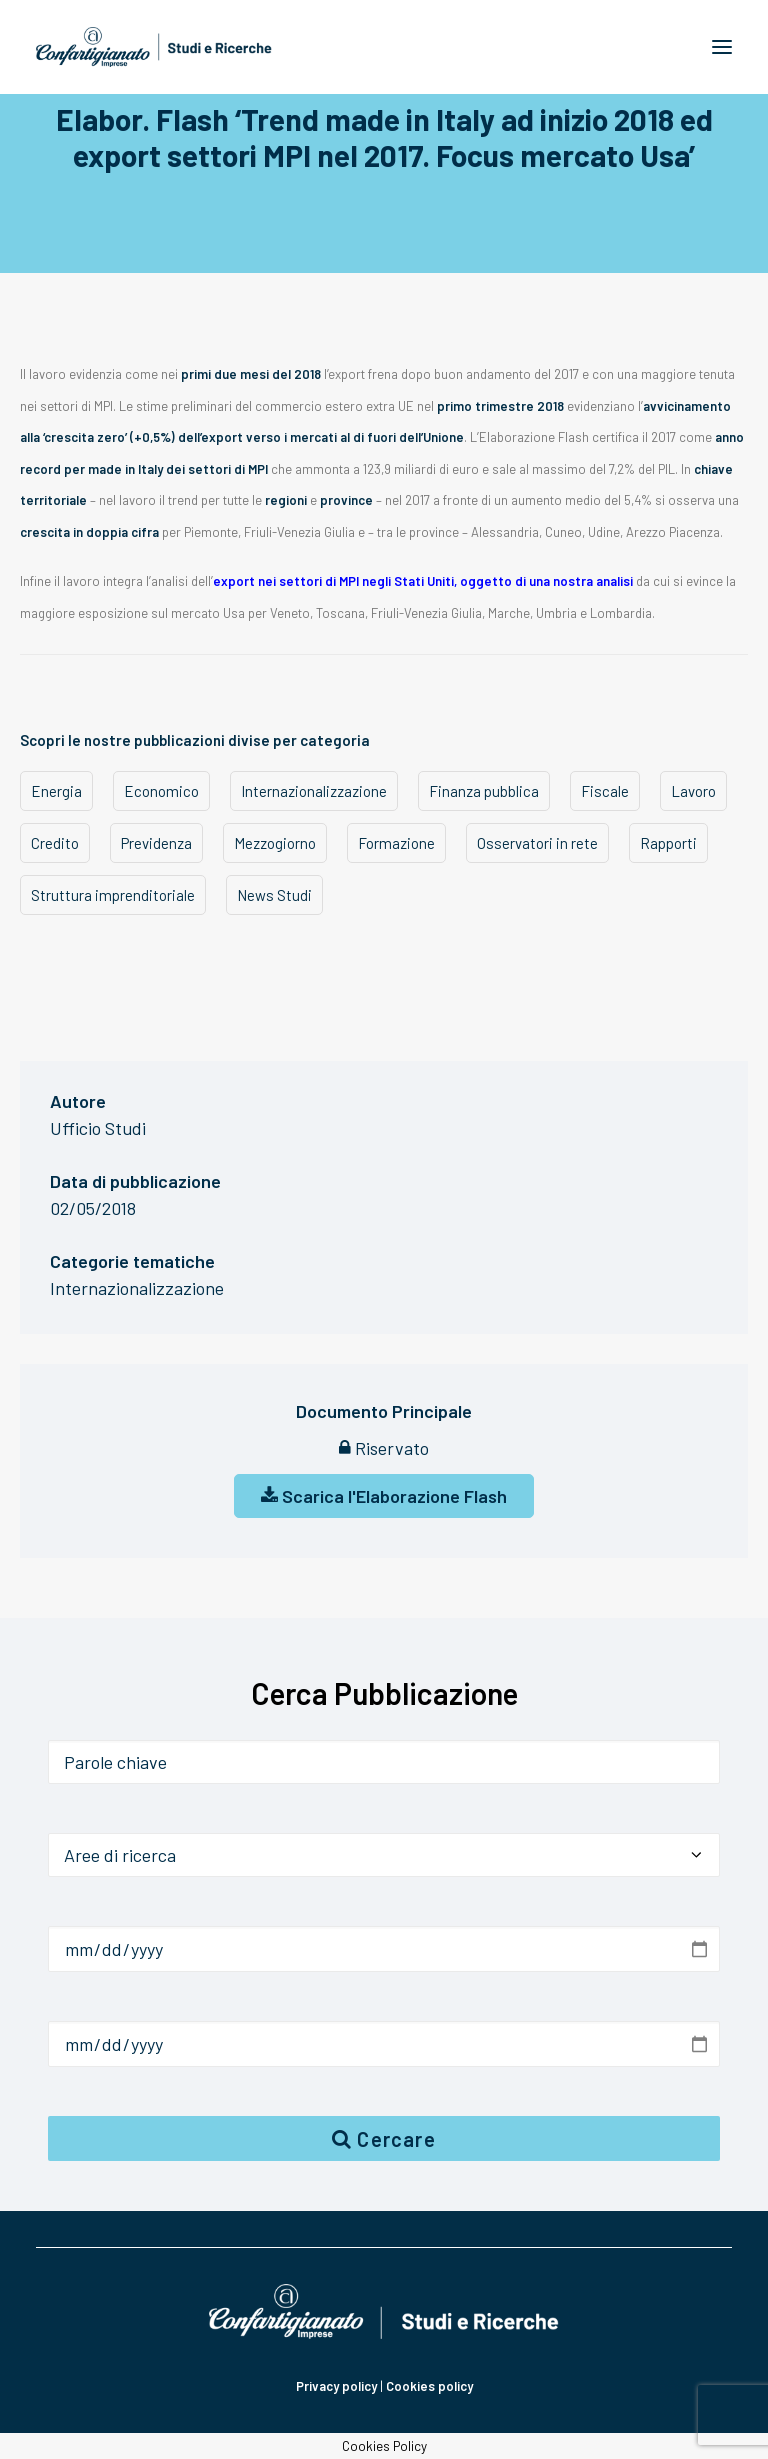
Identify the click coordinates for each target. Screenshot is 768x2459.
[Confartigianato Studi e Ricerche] (154, 47)
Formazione (396, 843)
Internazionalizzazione (314, 791)
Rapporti (668, 843)
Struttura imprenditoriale (113, 895)
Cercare (384, 2139)
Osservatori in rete (537, 843)
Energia (56, 791)
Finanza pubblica (484, 791)
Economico (161, 791)
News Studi (274, 895)
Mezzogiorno (275, 843)
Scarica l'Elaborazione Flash (384, 1496)
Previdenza (156, 843)
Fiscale (605, 791)
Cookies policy (429, 2386)
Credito (55, 843)
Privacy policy (336, 2386)
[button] (722, 47)
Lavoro (693, 791)
